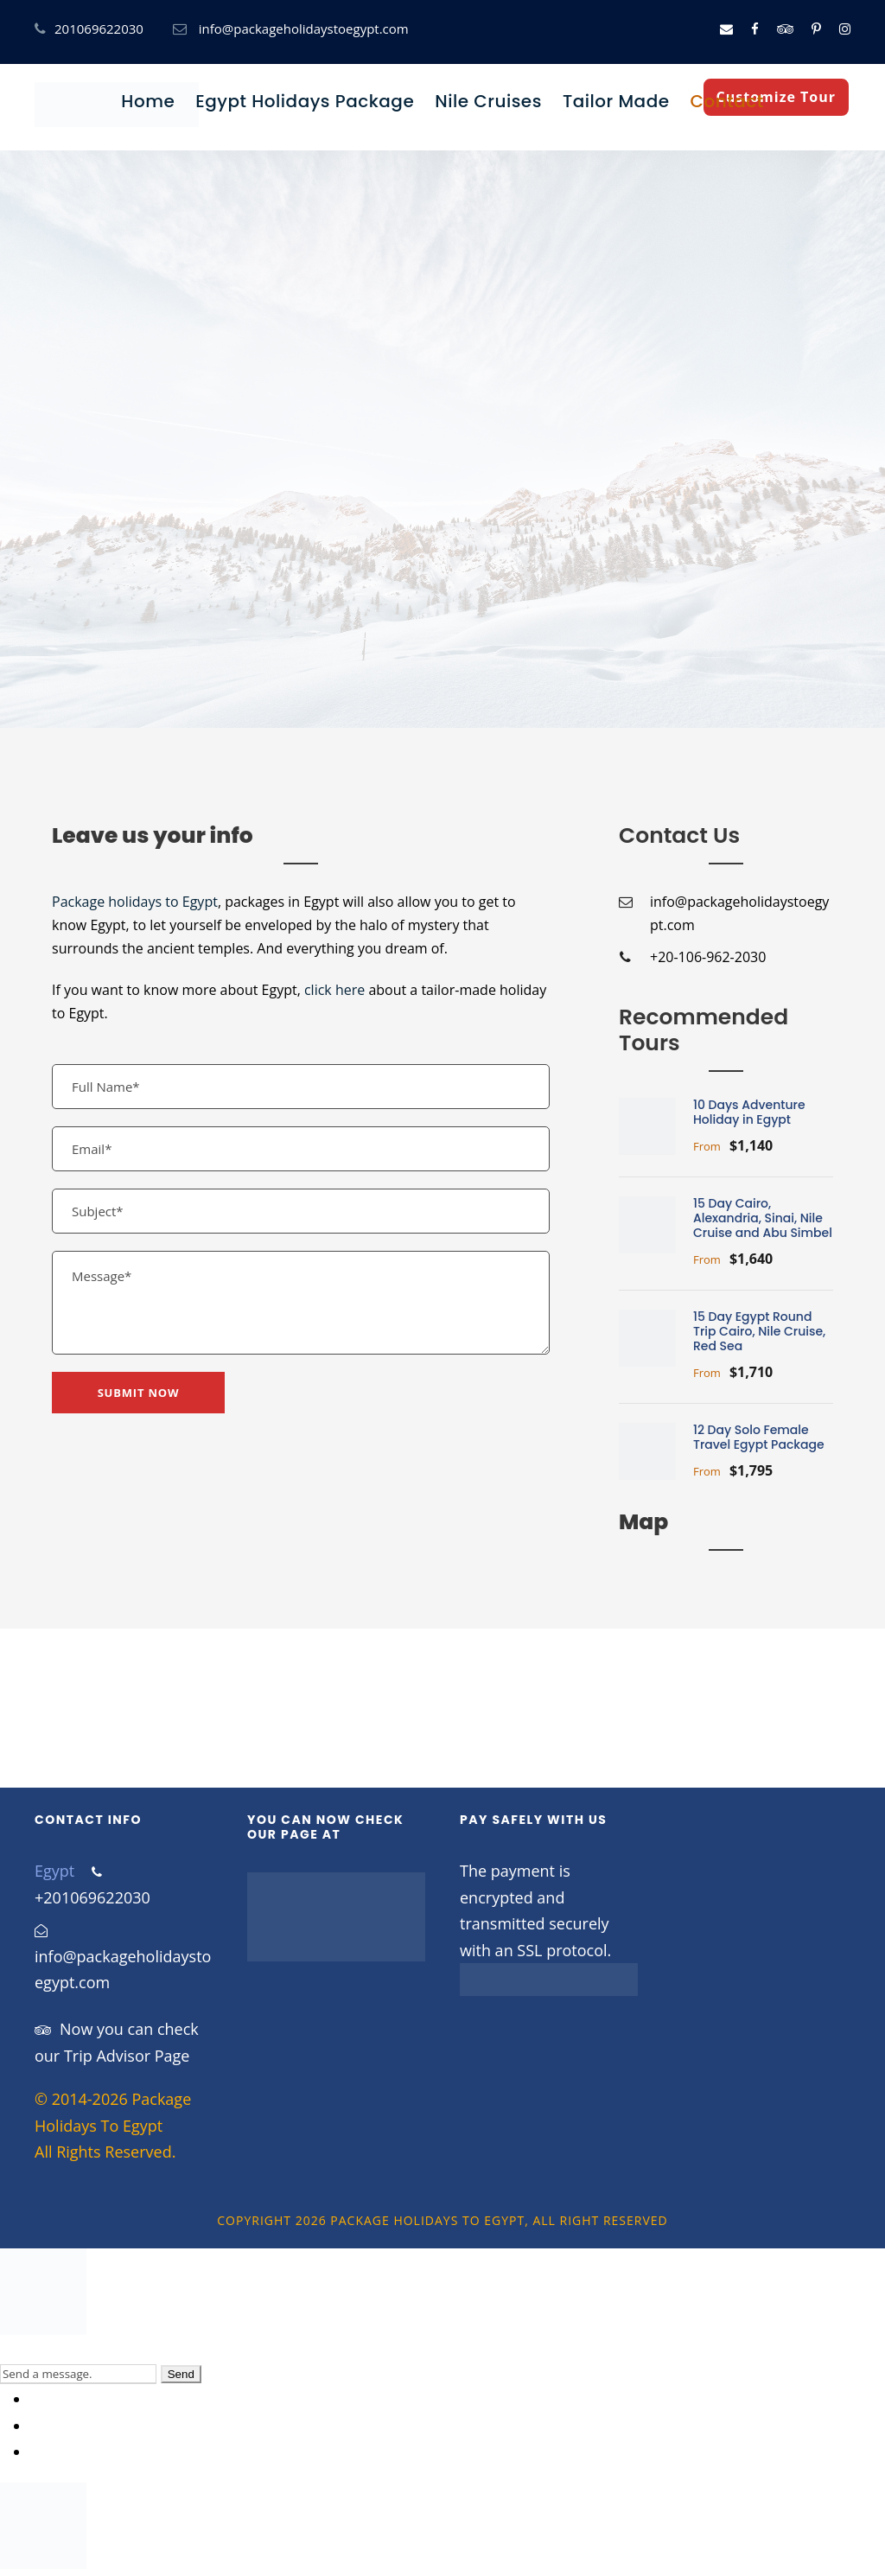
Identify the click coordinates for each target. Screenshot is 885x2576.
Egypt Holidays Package (304, 101)
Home (148, 101)
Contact (727, 101)
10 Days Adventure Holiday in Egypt (749, 1112)
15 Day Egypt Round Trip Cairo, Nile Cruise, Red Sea (759, 1331)
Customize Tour (776, 96)
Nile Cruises (488, 101)
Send (181, 2374)
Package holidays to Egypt (135, 901)
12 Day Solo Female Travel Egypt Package (759, 1437)
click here (334, 989)
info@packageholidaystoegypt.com (304, 28)
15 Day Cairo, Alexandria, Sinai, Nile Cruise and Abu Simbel (762, 1218)
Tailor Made (616, 101)
